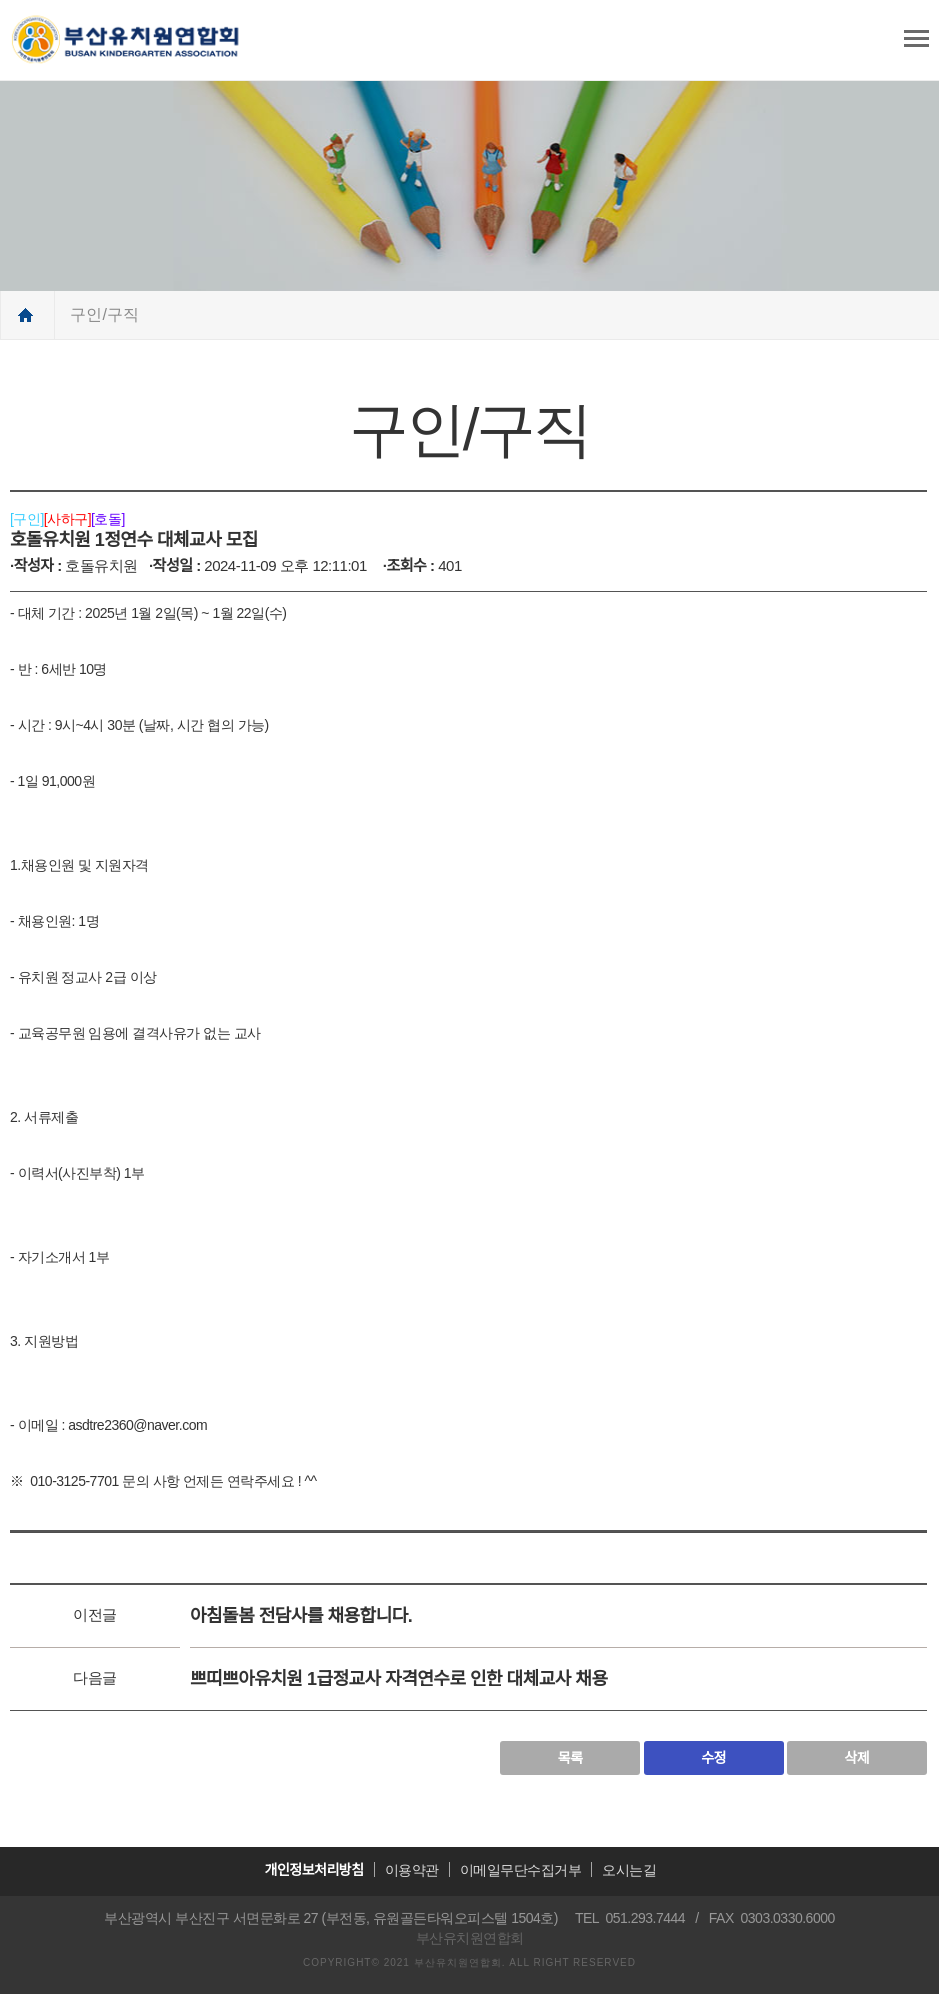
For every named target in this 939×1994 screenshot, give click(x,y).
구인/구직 (104, 314)
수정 (713, 1758)
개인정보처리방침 (314, 1870)
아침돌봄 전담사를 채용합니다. (301, 1616)
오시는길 (629, 1870)
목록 (570, 1758)
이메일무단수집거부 (521, 1870)
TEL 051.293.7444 (630, 1918)
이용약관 (412, 1870)
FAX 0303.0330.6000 (772, 1918)
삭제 (857, 1758)
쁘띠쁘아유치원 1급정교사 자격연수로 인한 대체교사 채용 (398, 1679)
